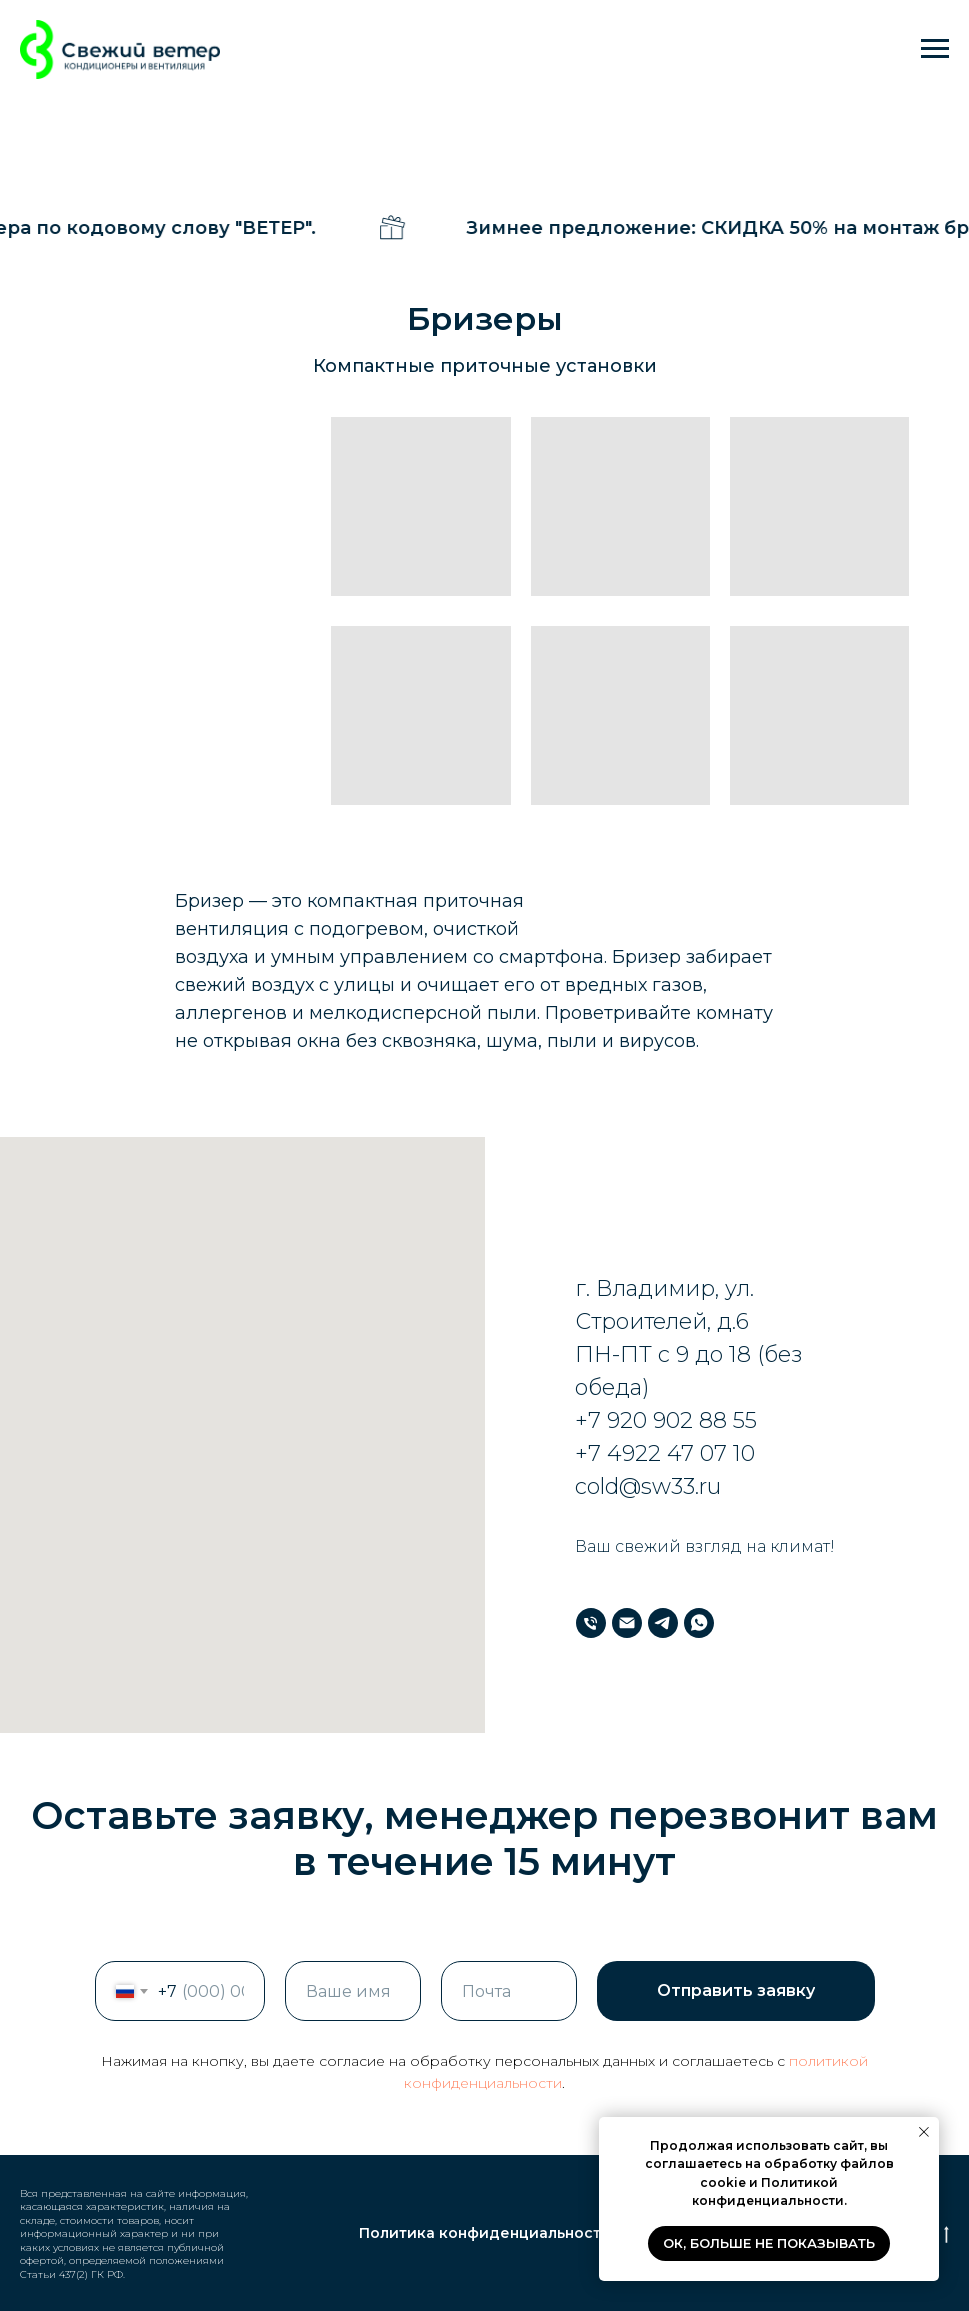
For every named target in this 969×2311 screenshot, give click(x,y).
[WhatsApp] (699, 1623)
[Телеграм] (663, 1623)
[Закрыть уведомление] (924, 2132)
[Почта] (627, 1623)
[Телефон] (591, 1623)
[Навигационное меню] (935, 49)
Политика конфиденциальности (485, 2233)
